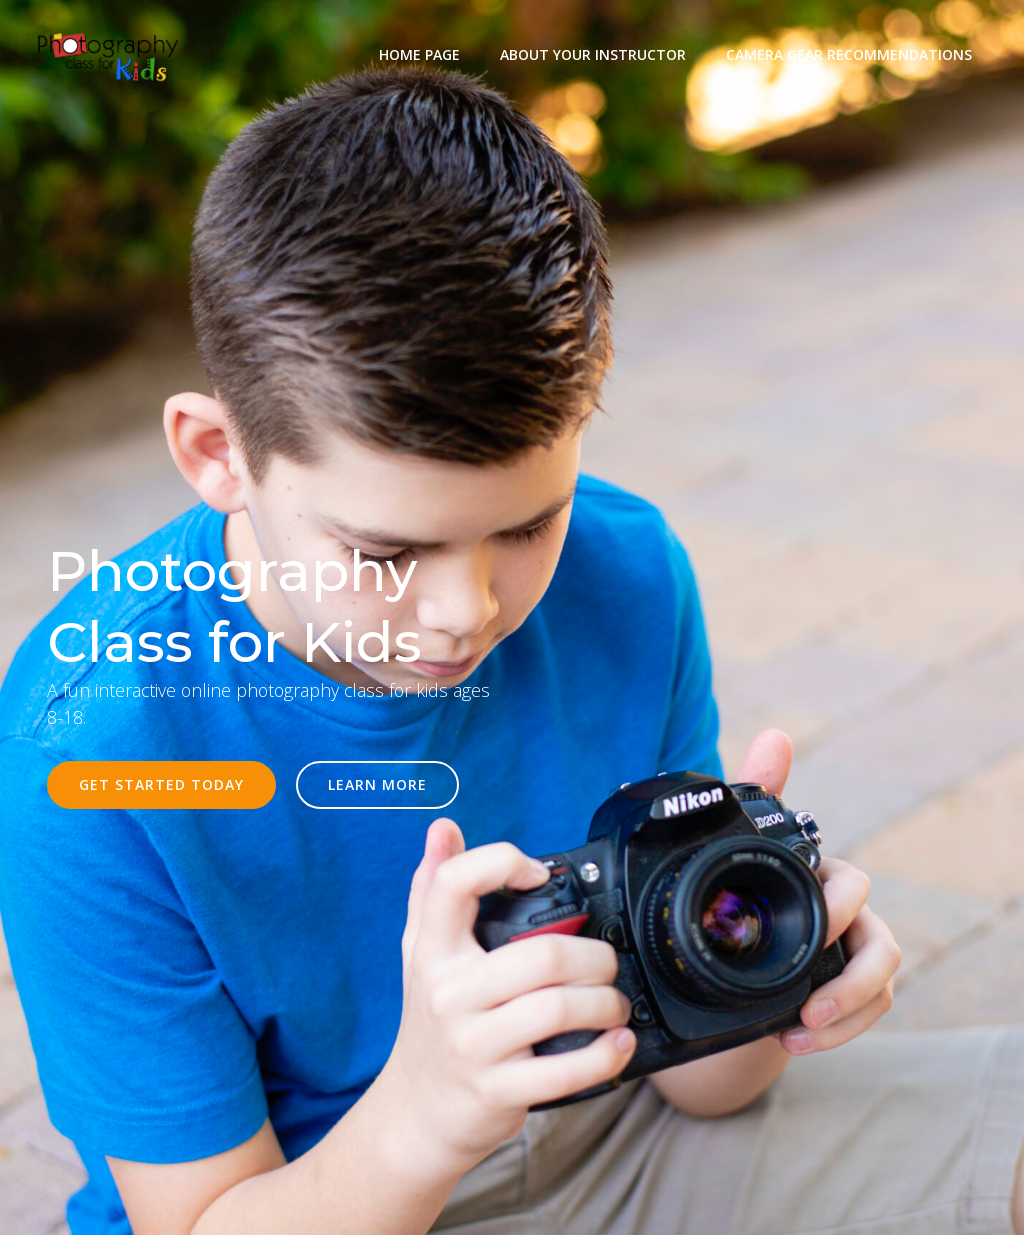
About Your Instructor (593, 54)
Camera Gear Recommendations (849, 54)
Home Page (419, 54)
